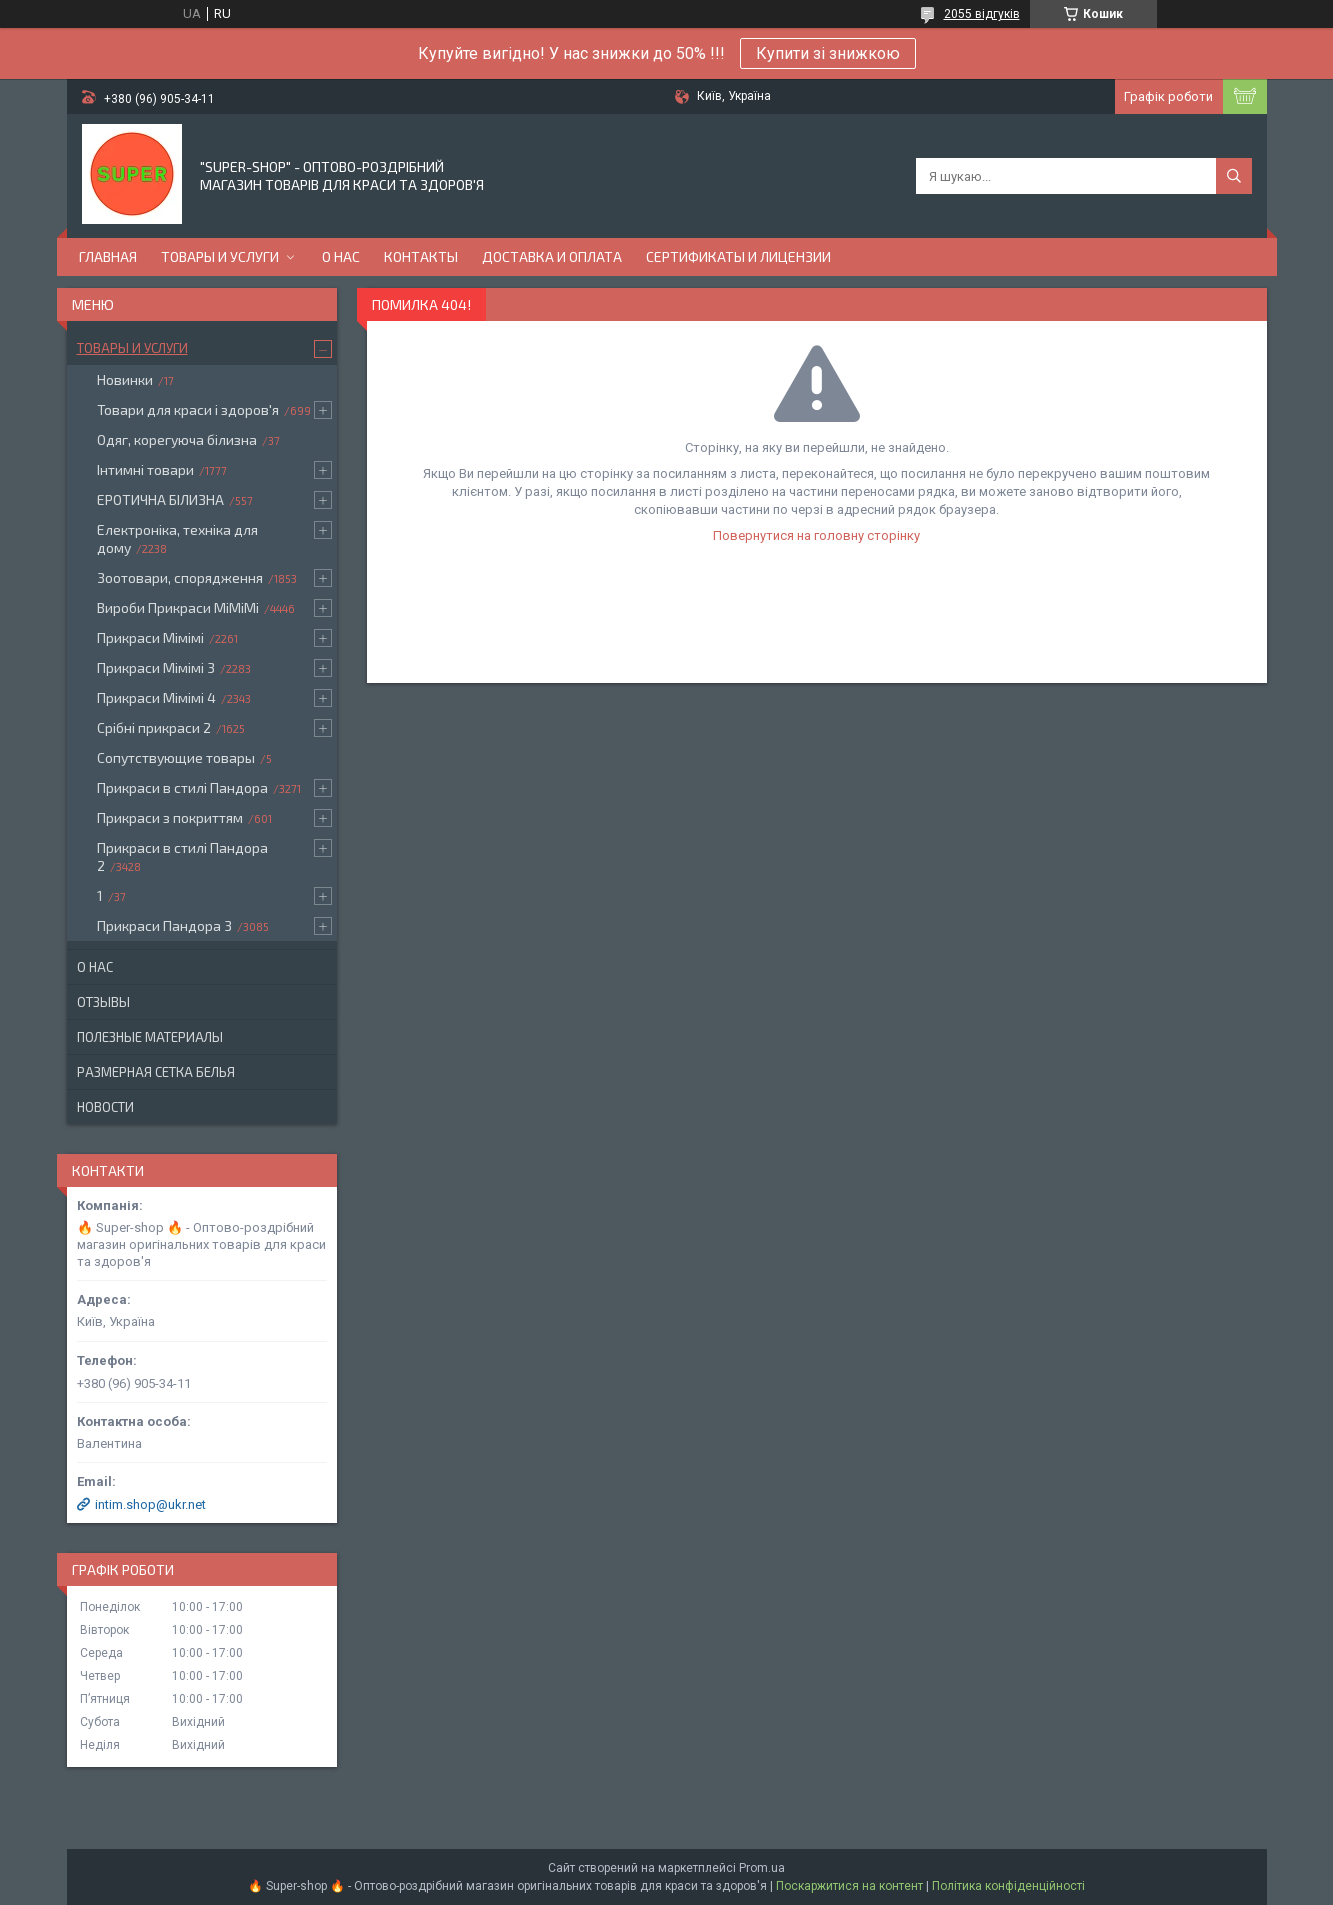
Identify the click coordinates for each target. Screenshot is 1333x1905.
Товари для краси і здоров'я (188, 409)
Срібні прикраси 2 (154, 727)
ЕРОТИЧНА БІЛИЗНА (160, 499)
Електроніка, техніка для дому (177, 538)
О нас (341, 256)
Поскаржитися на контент (849, 1886)
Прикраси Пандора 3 (164, 925)
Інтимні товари (145, 469)
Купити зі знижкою (828, 53)
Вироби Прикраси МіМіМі (178, 607)
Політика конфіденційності (1008, 1886)
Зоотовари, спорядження (180, 577)
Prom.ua (762, 1868)
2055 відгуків (982, 14)
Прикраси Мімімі (150, 637)
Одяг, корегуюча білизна (177, 439)
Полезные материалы (150, 1037)
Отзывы (103, 1002)
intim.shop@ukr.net (150, 1504)
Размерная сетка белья (156, 1072)
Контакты (421, 256)
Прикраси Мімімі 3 (156, 667)
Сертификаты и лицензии (738, 256)
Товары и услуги (220, 256)
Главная (108, 256)
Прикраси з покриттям (170, 817)
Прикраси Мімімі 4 (156, 697)
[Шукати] (1234, 176)
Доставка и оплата (552, 256)
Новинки (125, 379)
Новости (105, 1107)
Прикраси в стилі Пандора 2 (182, 856)
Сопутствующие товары (176, 757)
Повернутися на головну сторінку (816, 535)
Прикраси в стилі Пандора (182, 787)
